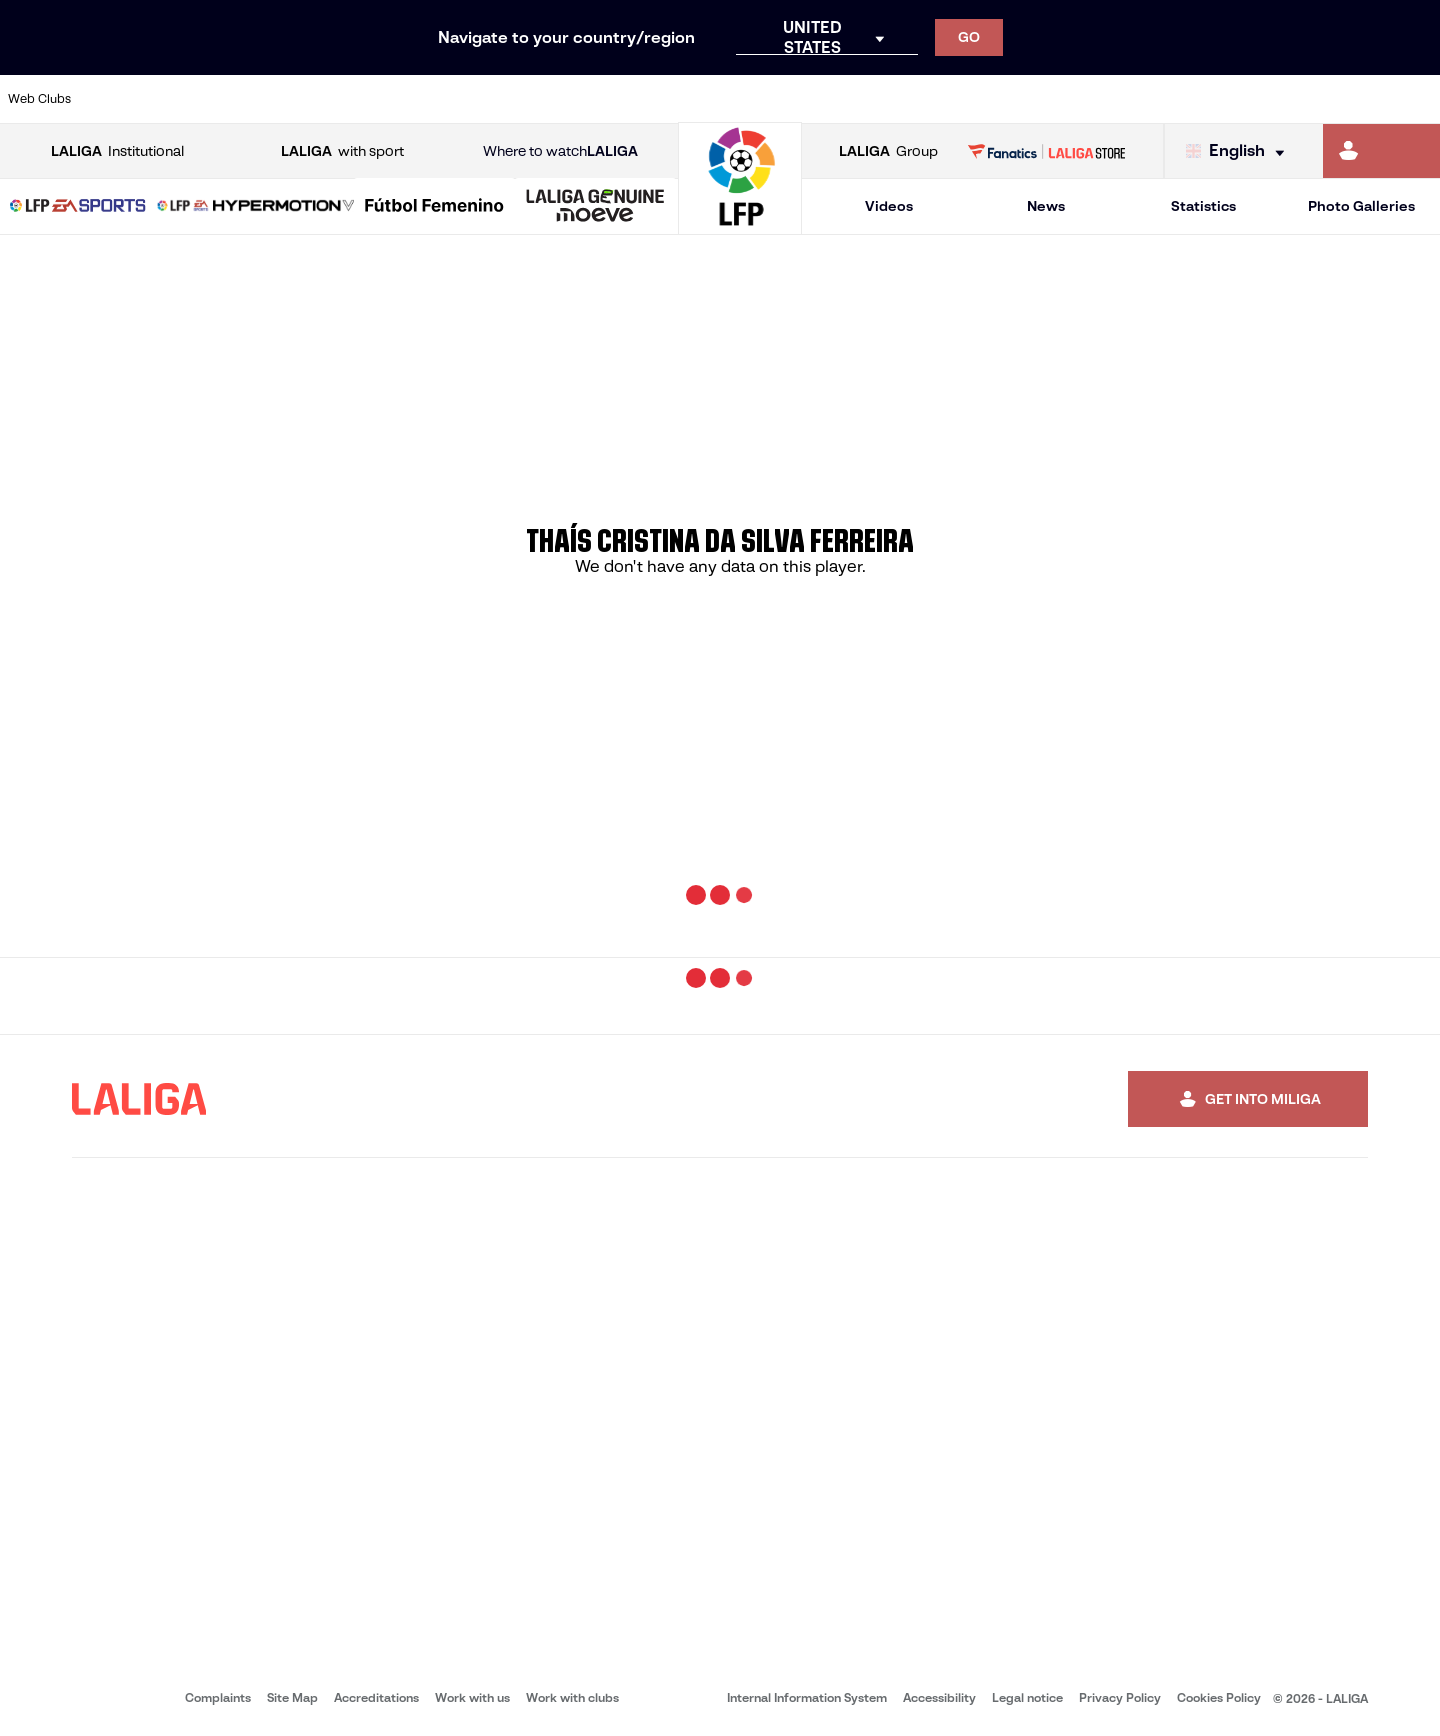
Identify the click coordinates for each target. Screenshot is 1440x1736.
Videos (889, 206)
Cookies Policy (1219, 1697)
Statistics (1203, 206)
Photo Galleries (1361, 206)
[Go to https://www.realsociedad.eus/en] (1213, 99)
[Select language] (1240, 151)
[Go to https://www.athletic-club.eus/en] (124, 99)
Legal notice (1027, 1697)
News (1046, 206)
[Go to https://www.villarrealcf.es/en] (1417, 99)
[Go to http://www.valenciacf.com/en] (1349, 99)
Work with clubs (572, 1697)
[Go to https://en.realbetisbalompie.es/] (1009, 99)
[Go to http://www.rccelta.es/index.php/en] (805, 99)
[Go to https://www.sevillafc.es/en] (1281, 99)
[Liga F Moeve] (434, 207)
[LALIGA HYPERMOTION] (256, 207)
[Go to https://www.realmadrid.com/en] (1077, 99)
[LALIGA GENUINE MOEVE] (595, 207)
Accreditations (376, 1697)
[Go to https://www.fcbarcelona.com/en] (464, 99)
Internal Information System (807, 1697)
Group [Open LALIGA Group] (888, 151)
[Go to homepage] (740, 225)
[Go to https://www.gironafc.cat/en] (600, 99)
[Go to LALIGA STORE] (1047, 151)
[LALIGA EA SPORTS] (78, 207)
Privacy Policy (1120, 1697)
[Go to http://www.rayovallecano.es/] (736, 99)
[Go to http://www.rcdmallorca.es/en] (941, 99)
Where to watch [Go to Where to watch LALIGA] (560, 151)
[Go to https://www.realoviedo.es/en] (1145, 99)
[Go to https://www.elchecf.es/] (396, 99)
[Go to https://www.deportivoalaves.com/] (328, 99)
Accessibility (939, 1697)
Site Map (292, 1697)
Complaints (218, 1697)
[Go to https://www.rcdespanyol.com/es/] (873, 99)
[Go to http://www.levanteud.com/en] (668, 99)
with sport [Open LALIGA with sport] (342, 151)
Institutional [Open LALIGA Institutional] (117, 151)
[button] (78, 206)
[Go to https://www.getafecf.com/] (532, 99)
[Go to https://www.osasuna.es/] (260, 99)
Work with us (472, 1697)
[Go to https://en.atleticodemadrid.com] (192, 99)
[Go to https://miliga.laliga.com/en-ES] (1381, 151)
